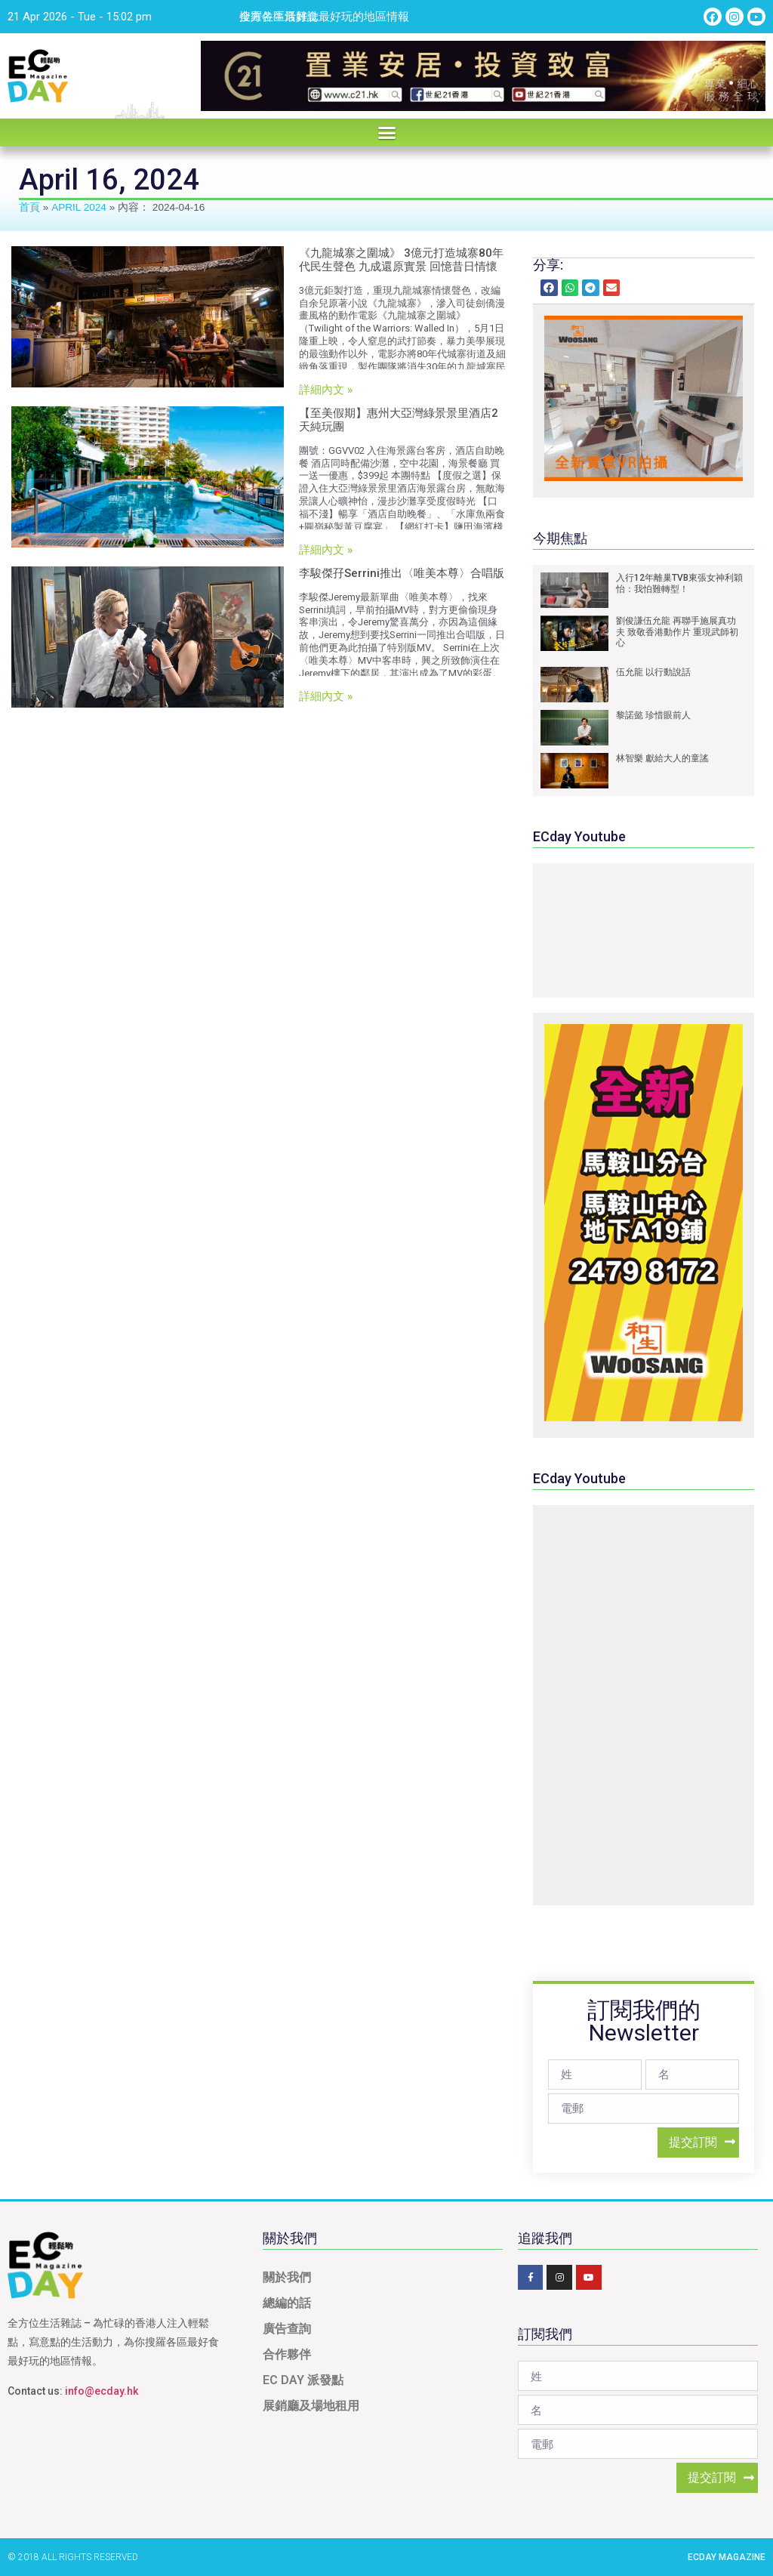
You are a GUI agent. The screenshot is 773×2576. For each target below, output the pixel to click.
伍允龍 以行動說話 (653, 672)
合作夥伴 (287, 2354)
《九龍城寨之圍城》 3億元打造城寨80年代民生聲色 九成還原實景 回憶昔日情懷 (401, 259)
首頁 (29, 207)
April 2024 (78, 207)
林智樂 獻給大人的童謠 (662, 758)
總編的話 (287, 2303)
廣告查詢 (287, 2328)
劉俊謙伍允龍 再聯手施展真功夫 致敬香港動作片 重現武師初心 (677, 631)
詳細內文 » (326, 389)
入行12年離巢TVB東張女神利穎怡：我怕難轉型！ (679, 583)
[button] (386, 133)
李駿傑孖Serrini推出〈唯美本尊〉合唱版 (401, 573)
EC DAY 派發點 (303, 2380)
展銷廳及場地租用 (311, 2406)
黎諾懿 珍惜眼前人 (653, 715)
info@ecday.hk (101, 2391)
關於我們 (287, 2277)
